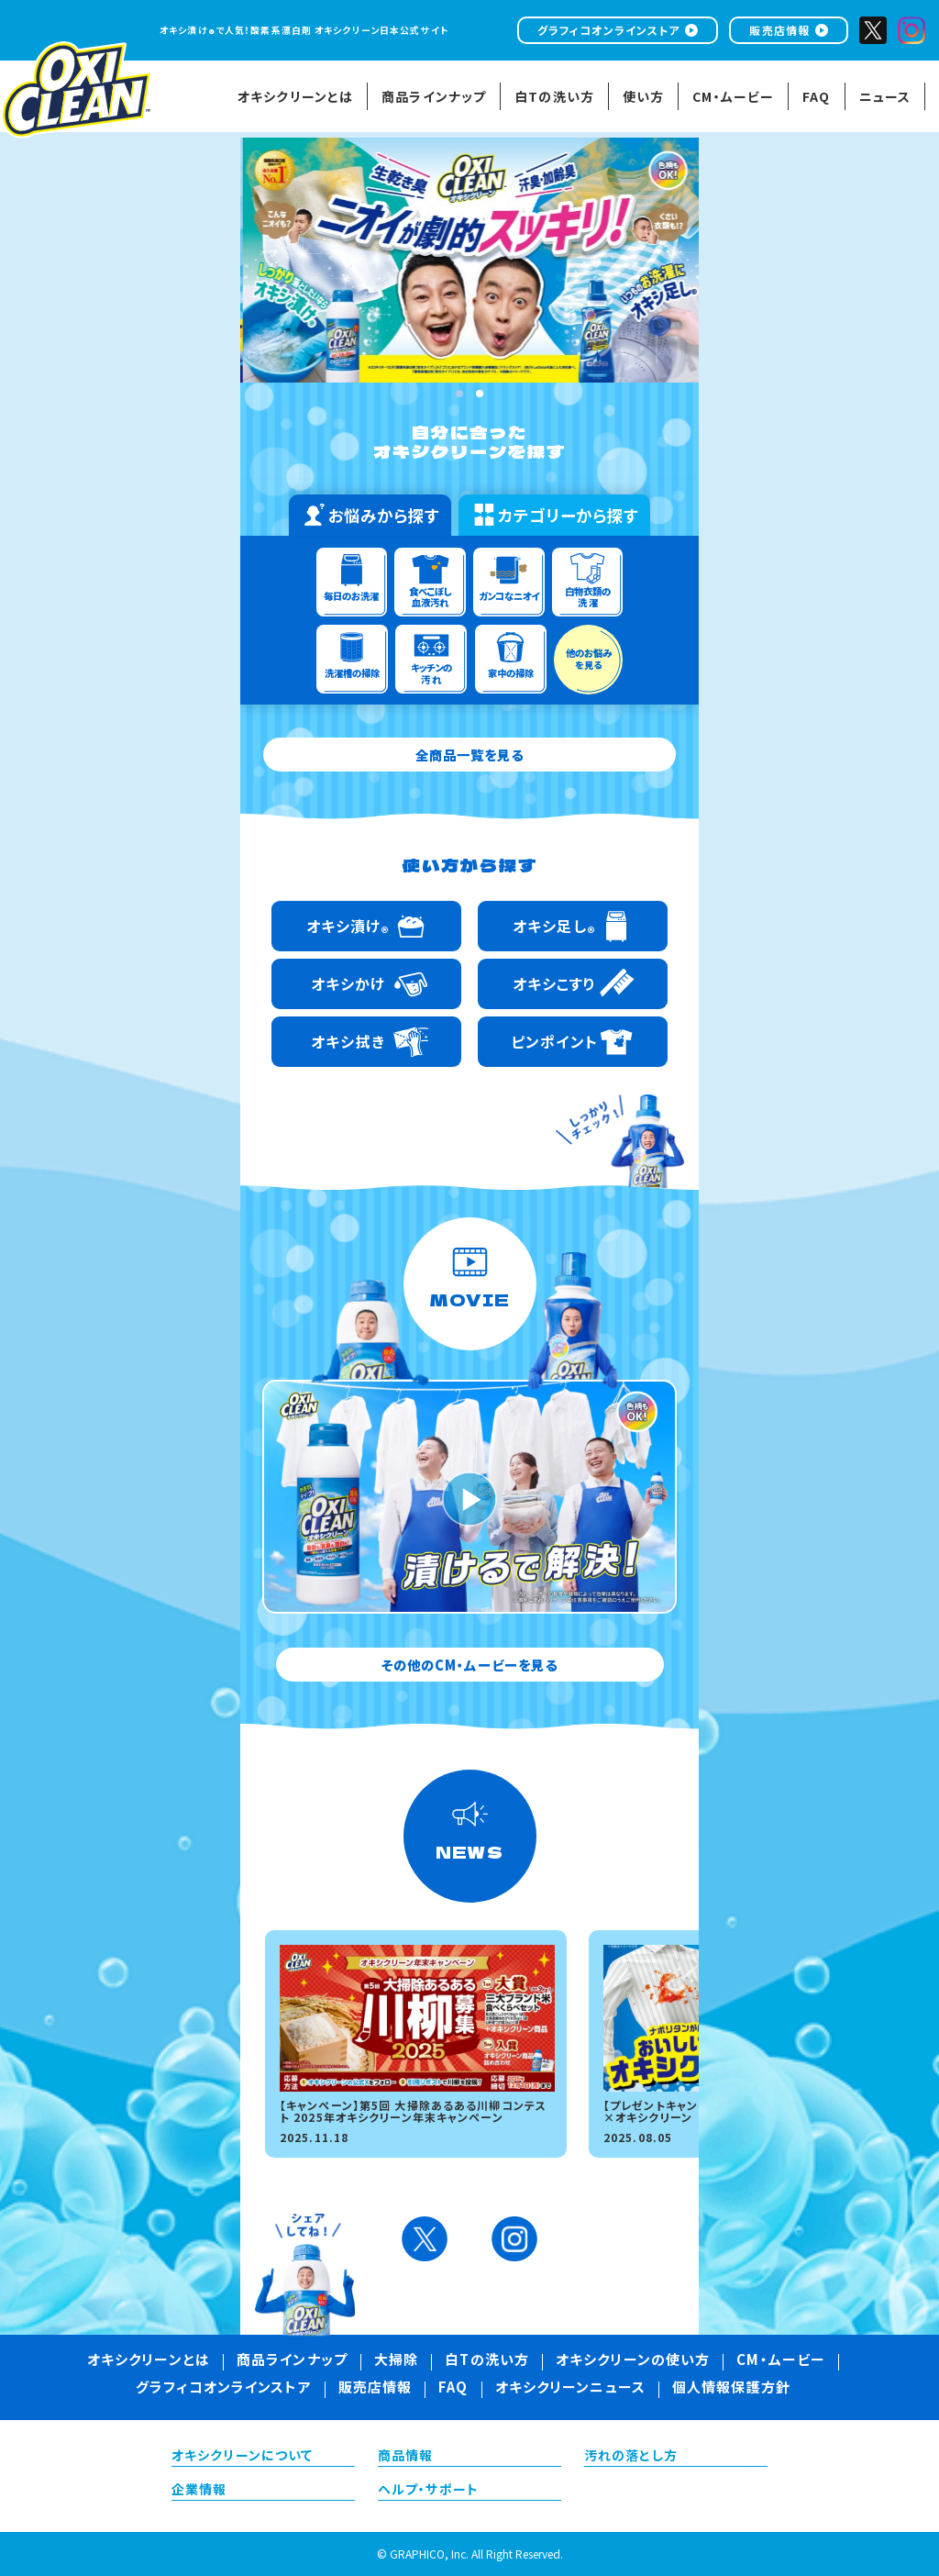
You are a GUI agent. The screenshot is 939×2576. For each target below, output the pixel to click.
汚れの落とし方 (631, 2456)
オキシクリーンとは (148, 2361)
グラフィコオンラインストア (608, 30)
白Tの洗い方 (487, 2361)
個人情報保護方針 (731, 2389)
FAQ (453, 2389)
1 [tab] (459, 393)
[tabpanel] (514, 260)
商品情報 (405, 2456)
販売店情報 (779, 30)
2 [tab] (479, 393)
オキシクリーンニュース (570, 2389)
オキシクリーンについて (242, 2456)
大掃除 (396, 2361)
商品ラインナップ (292, 2361)
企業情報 (198, 2490)
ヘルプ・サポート (428, 2490)
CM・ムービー (780, 2361)
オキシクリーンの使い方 (633, 2361)
